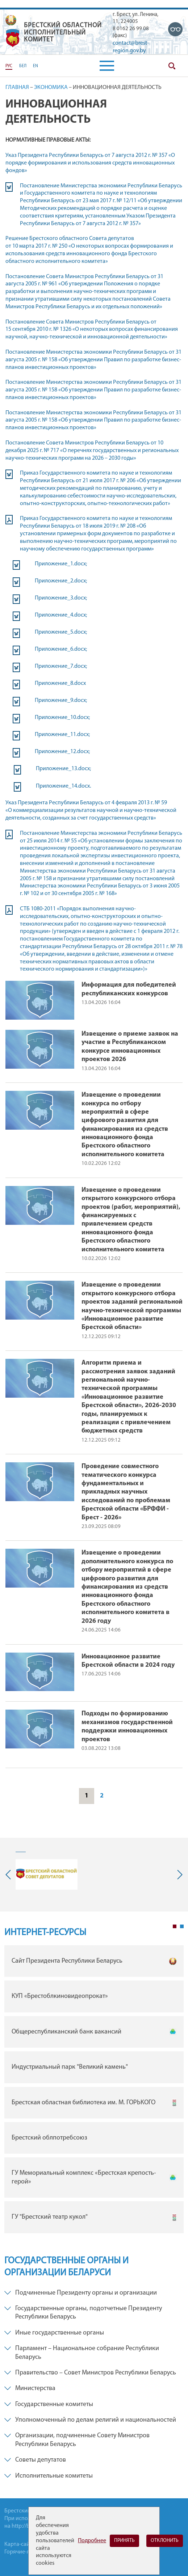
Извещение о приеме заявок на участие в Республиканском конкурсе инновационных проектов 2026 (130, 1047)
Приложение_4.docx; (61, 615)
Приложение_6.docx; (61, 649)
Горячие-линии (23, 2552)
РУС (8, 66)
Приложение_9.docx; (61, 700)
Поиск (172, 66)
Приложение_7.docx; (61, 666)
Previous (9, 1874)
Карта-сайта (19, 2544)
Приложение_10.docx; (62, 717)
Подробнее (92, 2541)
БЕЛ (22, 66)
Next (178, 1874)
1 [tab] (174, 1926)
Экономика (51, 87)
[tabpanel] (94, 2091)
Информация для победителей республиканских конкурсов (129, 989)
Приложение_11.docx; (62, 735)
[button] (107, 66)
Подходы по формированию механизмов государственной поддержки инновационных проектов (127, 1726)
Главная (17, 87)
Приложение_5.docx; (61, 632)
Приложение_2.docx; (61, 581)
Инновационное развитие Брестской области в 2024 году (128, 1661)
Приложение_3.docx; (61, 598)
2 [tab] (182, 1926)
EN (35, 66)
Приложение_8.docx (60, 683)
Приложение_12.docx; (62, 752)
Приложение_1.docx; (61, 564)
